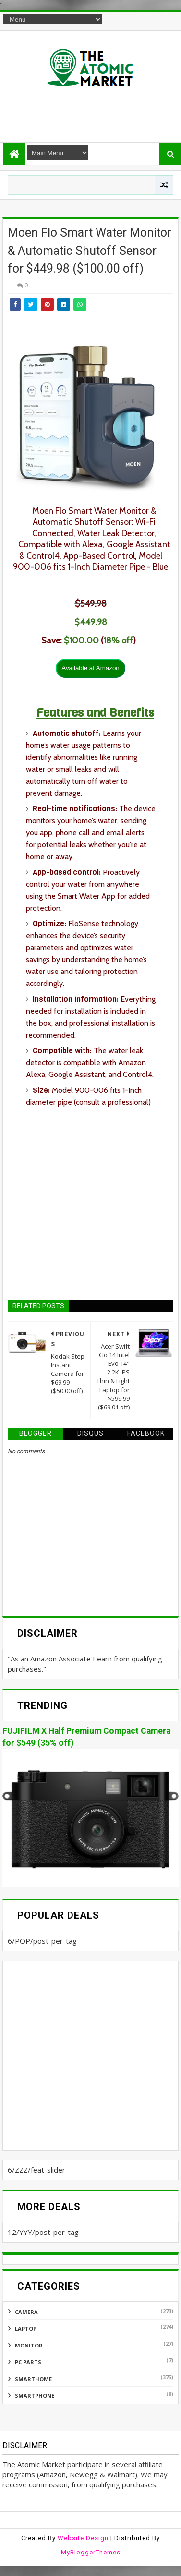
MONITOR (29, 2345)
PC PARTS (28, 2362)
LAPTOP (25, 2328)
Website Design (83, 2538)
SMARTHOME (33, 2378)
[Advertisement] (91, 111)
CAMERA (26, 2311)
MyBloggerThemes (91, 2552)
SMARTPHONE (34, 2395)
